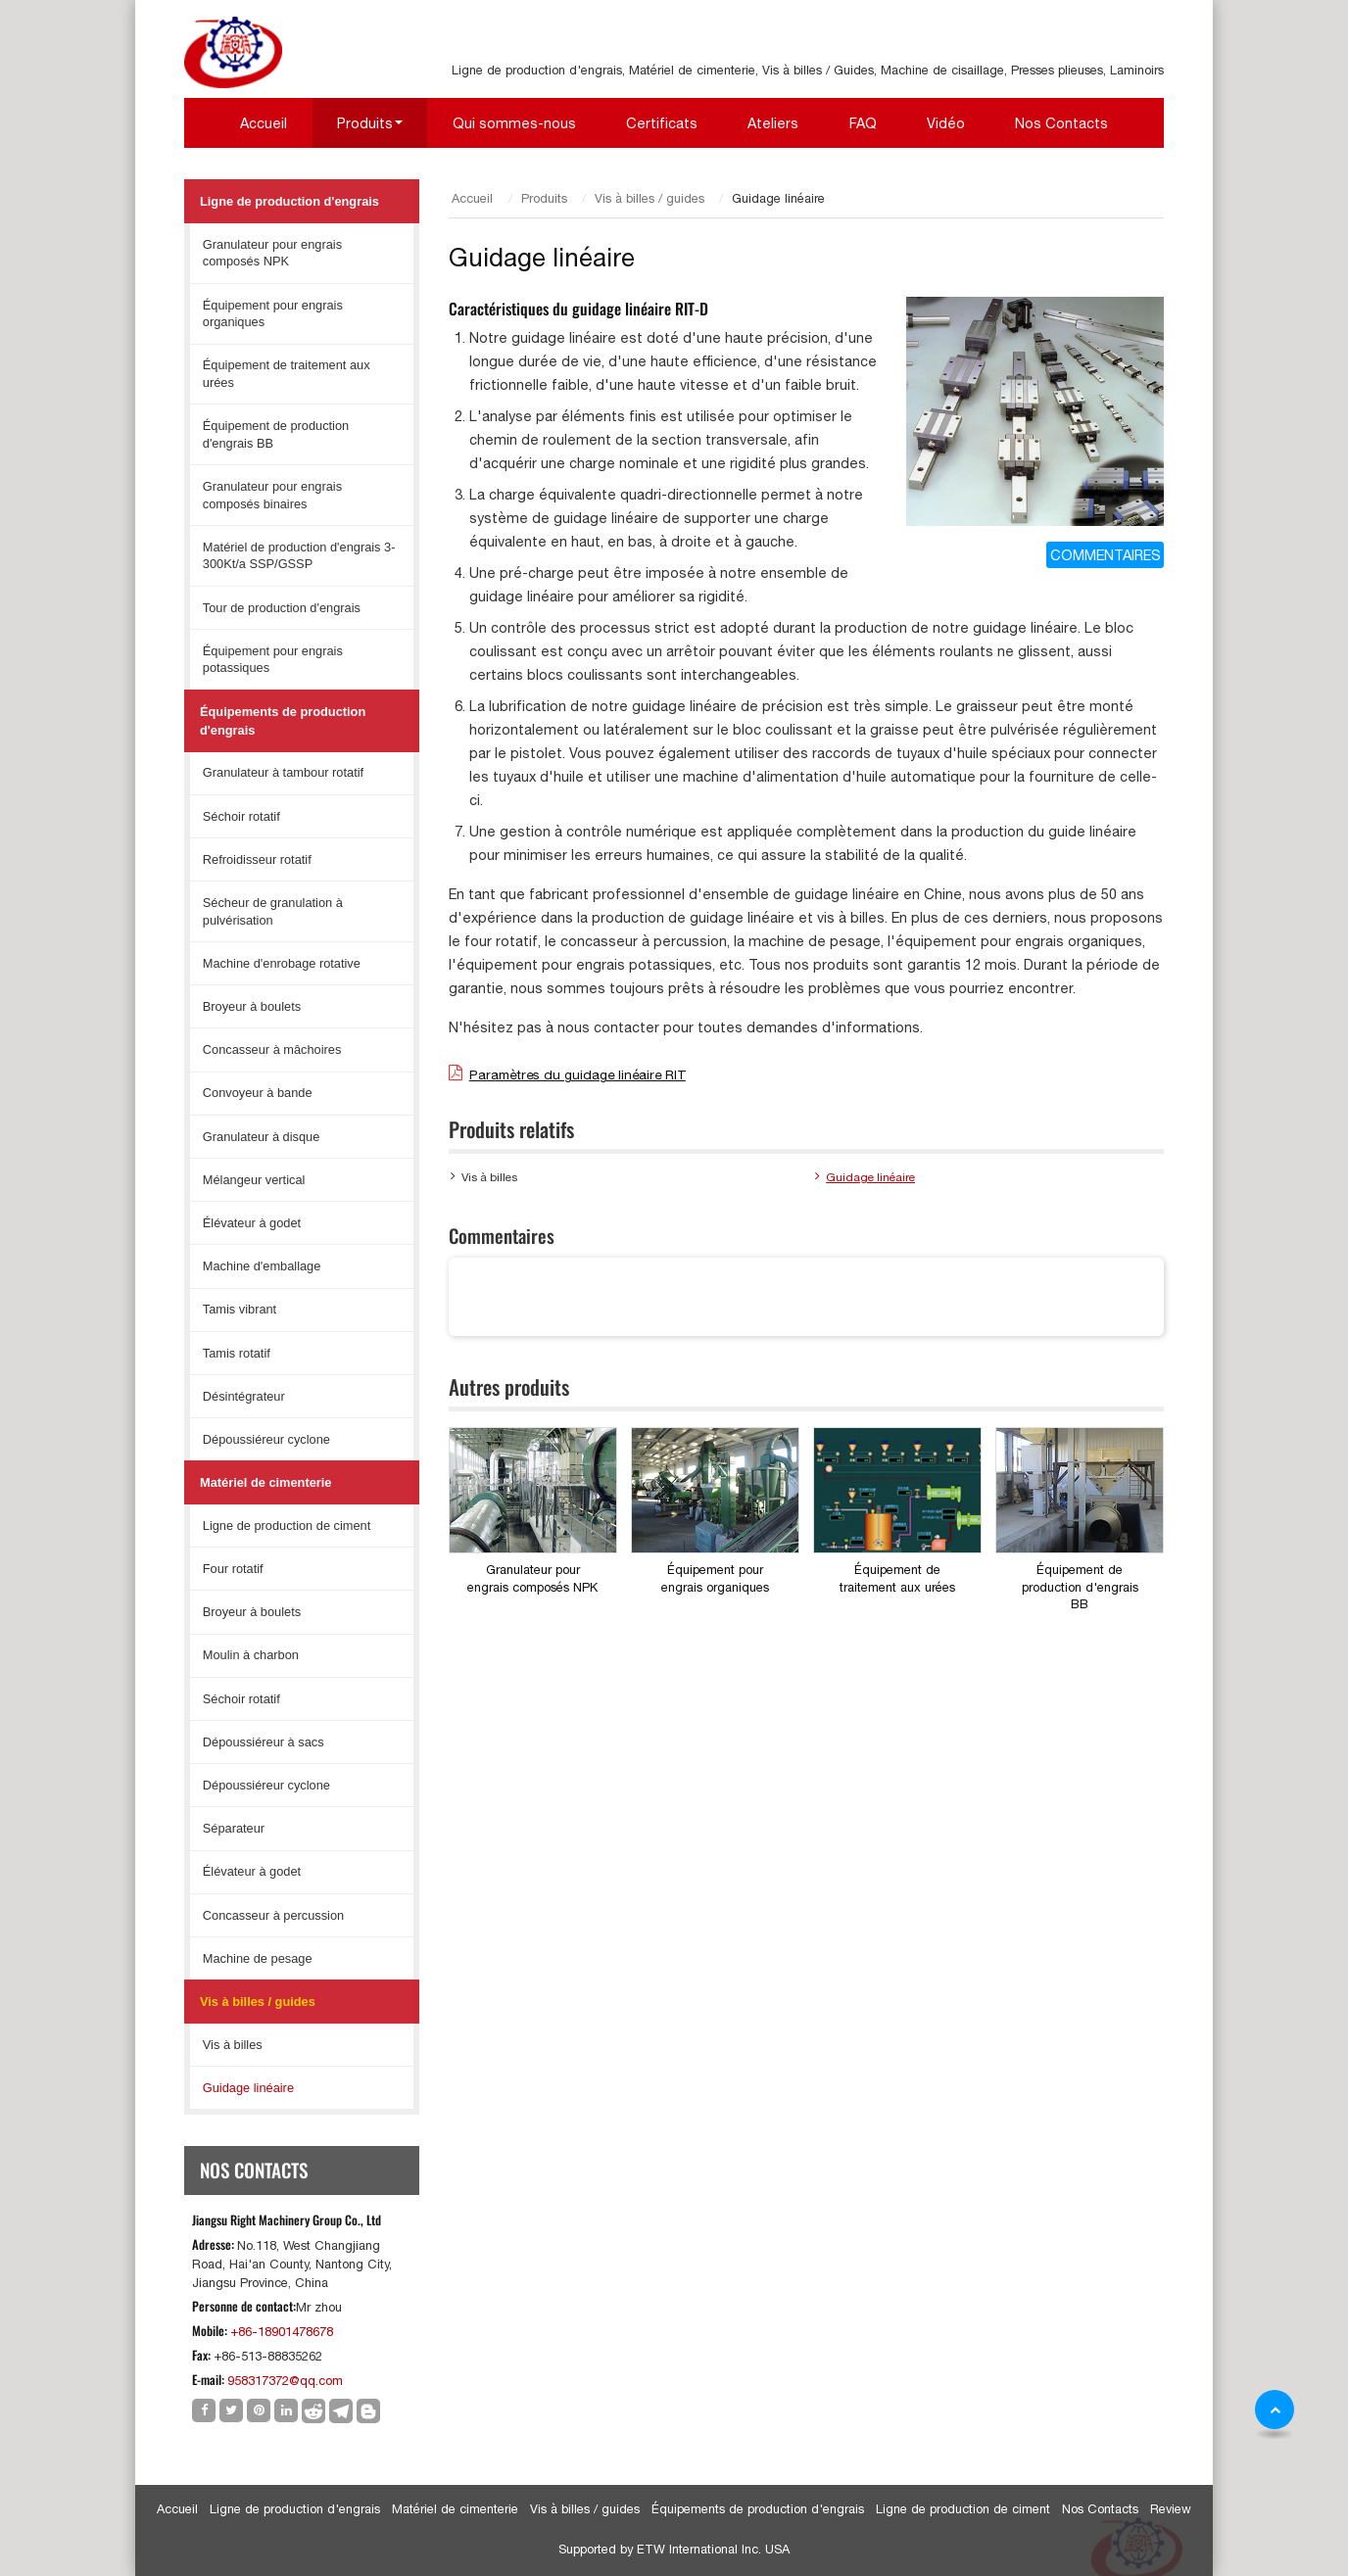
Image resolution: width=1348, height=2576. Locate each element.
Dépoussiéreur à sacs (263, 1742)
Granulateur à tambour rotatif (283, 772)
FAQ (863, 123)
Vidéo (946, 123)
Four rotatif (233, 1568)
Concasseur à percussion (273, 1915)
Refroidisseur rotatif (257, 859)
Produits (544, 198)
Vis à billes (489, 1177)
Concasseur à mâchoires (272, 1049)
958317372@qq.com (285, 2380)
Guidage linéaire (870, 1177)
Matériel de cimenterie (265, 1482)
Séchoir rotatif (241, 816)
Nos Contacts (1061, 123)
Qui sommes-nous (514, 123)
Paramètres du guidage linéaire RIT (577, 1074)
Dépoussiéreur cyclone (266, 1439)
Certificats (662, 123)
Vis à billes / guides (649, 198)
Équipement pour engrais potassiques (273, 660)
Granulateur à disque (261, 1136)
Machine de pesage (258, 1958)
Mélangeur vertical (254, 1179)
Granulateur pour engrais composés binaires (272, 495)
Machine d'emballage (262, 1266)
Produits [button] (365, 123)
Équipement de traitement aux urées (897, 1578)
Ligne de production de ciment (286, 1525)
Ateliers (772, 123)
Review (1170, 2509)
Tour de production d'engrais (282, 607)
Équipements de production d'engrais (282, 721)
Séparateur (234, 1828)
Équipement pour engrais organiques (715, 1578)
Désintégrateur (244, 1396)
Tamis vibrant (239, 1309)
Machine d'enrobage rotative (282, 963)
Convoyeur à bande (258, 1092)
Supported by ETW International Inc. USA (674, 2549)
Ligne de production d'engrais (289, 201)
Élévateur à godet (252, 1223)
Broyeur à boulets (252, 1006)
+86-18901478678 (281, 2331)
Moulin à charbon (251, 1654)
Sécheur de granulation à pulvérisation (273, 911)
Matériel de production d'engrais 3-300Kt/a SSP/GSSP (299, 556)
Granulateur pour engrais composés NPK (532, 1578)
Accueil (263, 123)
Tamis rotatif (236, 1353)
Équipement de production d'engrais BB (1080, 1586)
